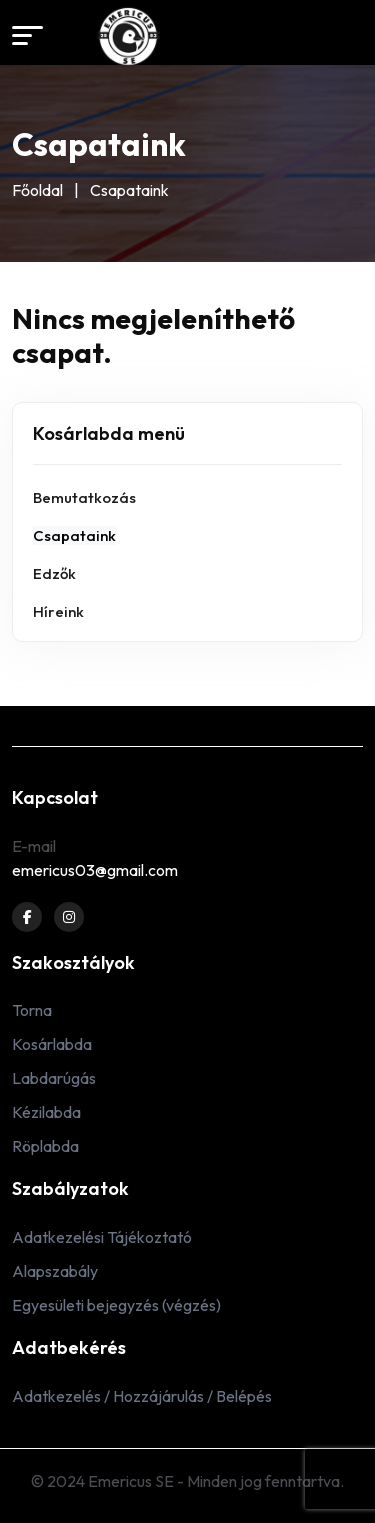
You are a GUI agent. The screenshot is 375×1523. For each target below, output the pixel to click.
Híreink (58, 611)
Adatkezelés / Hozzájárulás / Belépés (142, 1396)
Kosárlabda (52, 1044)
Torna (32, 1010)
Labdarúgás (54, 1078)
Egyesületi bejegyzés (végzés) (116, 1305)
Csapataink (74, 535)
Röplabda (45, 1146)
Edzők (54, 573)
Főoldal (37, 190)
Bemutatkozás (84, 497)
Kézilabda (46, 1112)
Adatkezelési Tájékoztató (102, 1237)
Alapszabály (55, 1271)
